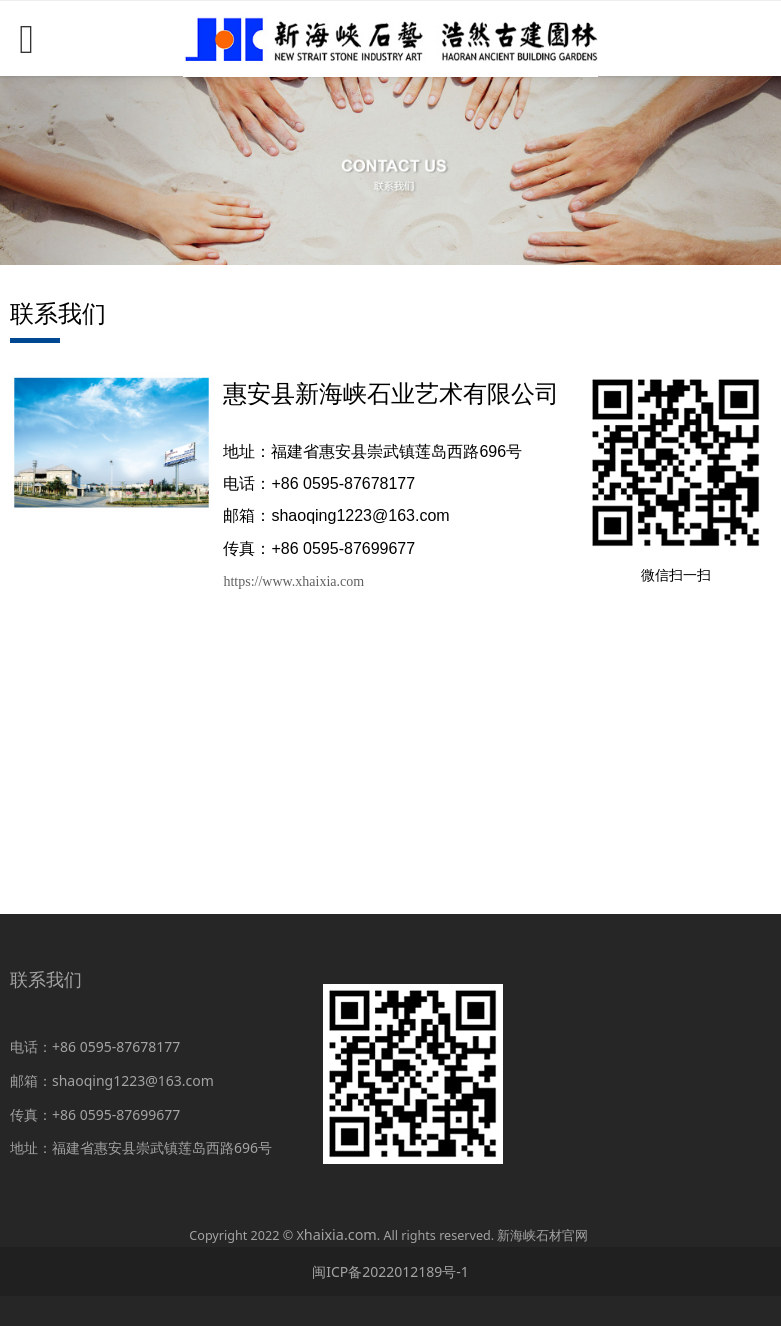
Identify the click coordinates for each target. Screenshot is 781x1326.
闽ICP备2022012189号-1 (390, 1271)
